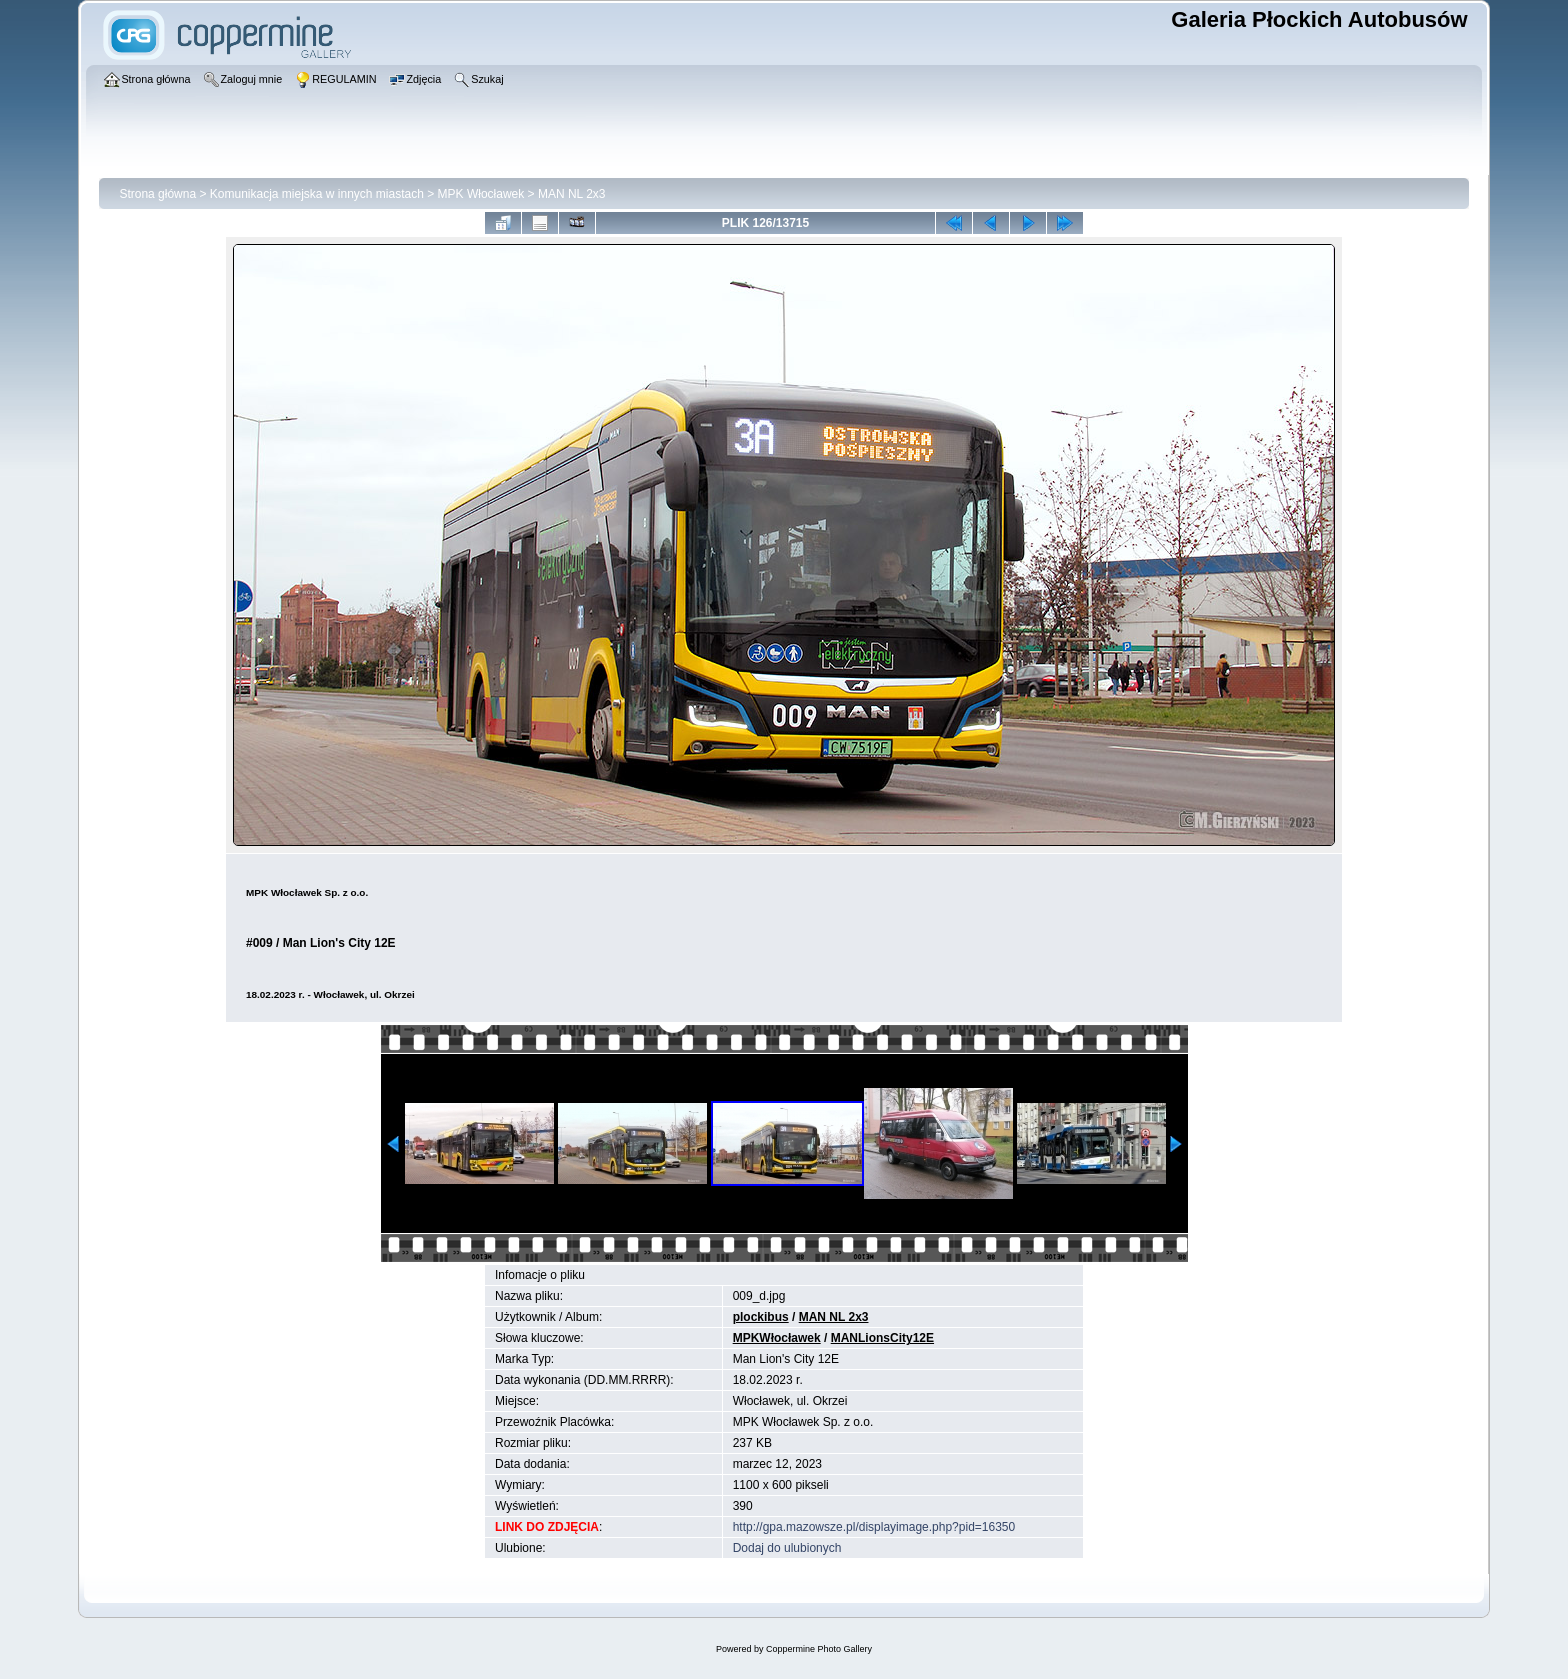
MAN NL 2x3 (572, 194)
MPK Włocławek (481, 194)
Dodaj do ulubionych (787, 1548)
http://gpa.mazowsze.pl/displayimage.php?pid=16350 (874, 1527)
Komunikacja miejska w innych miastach (317, 194)
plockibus (761, 1317)
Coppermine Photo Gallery (819, 1649)
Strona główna (157, 194)
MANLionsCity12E (882, 1338)
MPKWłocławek (777, 1338)
